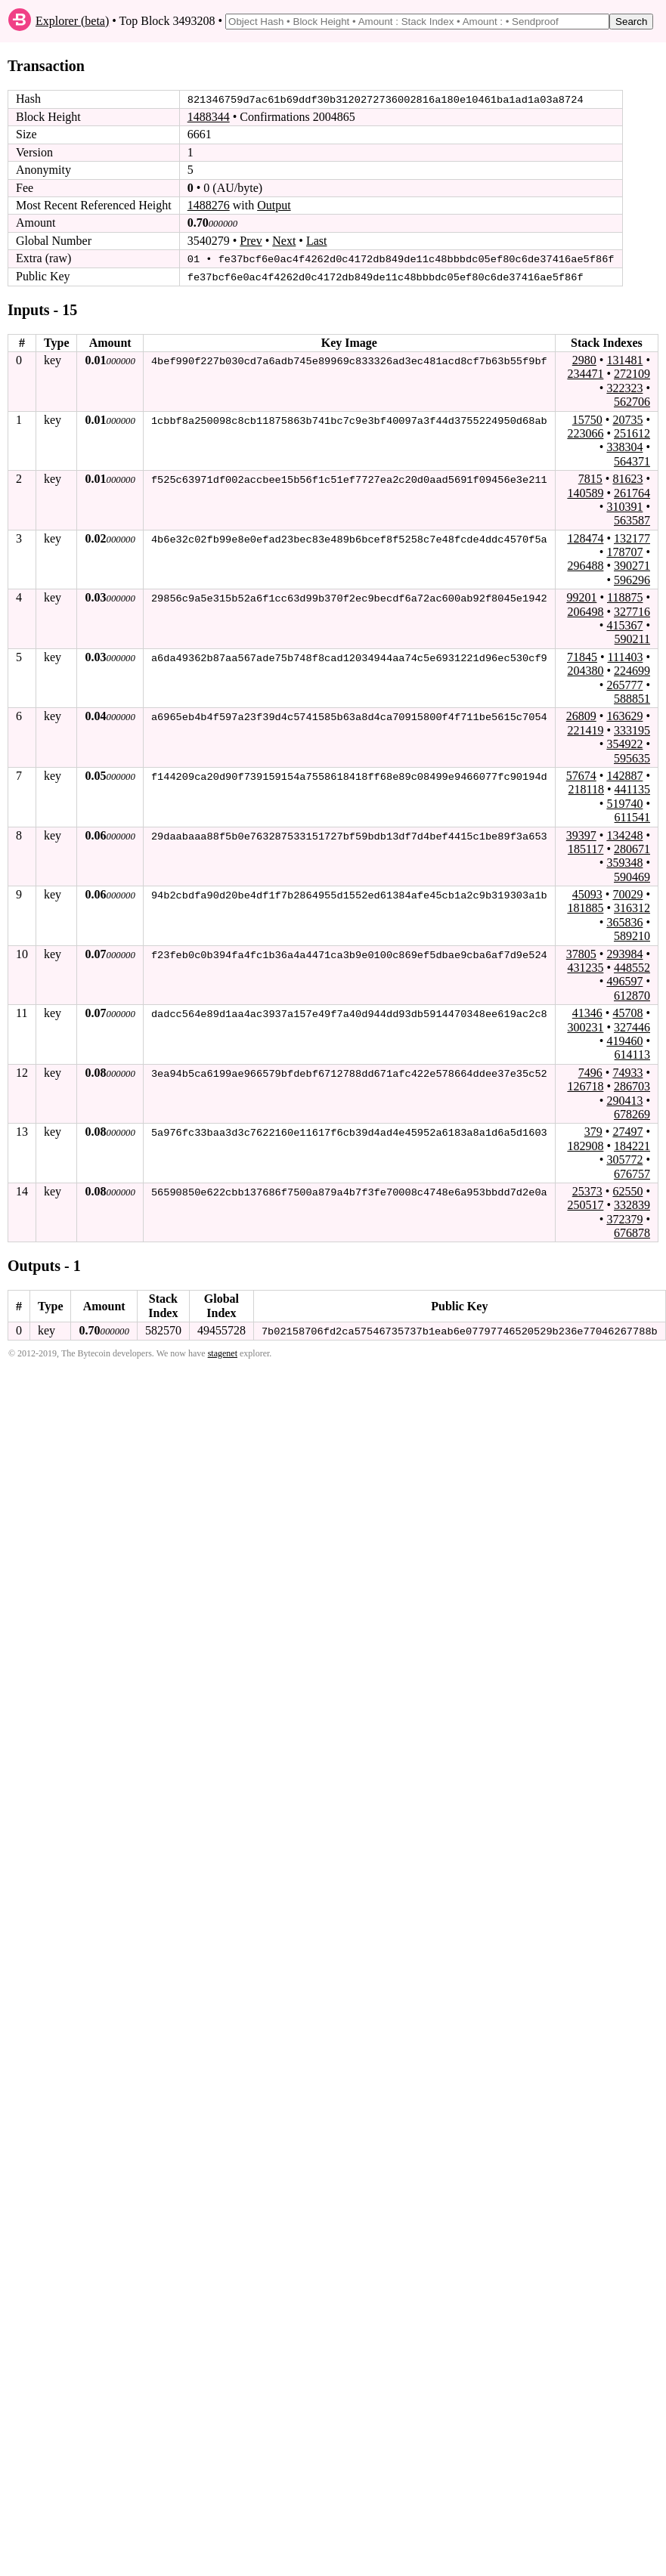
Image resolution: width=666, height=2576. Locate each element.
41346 (587, 1012)
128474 (585, 537)
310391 (624, 505)
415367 (624, 624)
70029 (627, 893)
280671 (632, 848)
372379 (624, 1218)
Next (284, 240)
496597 (624, 980)
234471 (585, 372)
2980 (584, 359)
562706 (632, 400)
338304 (624, 446)
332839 (632, 1204)
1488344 (208, 116)
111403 (625, 656)
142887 (624, 774)
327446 (632, 1026)
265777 (624, 684)
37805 (581, 953)
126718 (585, 1085)
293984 (624, 953)
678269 (632, 1113)
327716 (632, 611)
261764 (632, 492)
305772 (624, 1158)
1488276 (208, 205)
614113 (632, 1053)
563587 (632, 519)
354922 (624, 743)
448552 (632, 966)
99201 (581, 596)
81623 (627, 478)
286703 (632, 1085)
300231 (585, 1026)
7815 (590, 478)
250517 (585, 1204)
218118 (586, 788)
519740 (624, 802)
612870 (632, 994)
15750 (587, 419)
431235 (585, 966)
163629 (624, 715)
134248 (624, 834)
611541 (632, 816)
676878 (632, 1232)
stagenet (222, 1352)
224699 (632, 669)
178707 (624, 551)
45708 (627, 1012)
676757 (632, 1173)
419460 (624, 1040)
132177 (632, 537)
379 (593, 1130)
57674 (581, 774)
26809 (581, 715)
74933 (627, 1071)
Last (316, 240)
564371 (632, 460)
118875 (625, 596)
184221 (632, 1145)
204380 (585, 669)
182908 (585, 1145)
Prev (251, 240)
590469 (632, 876)
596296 (632, 579)
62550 (627, 1190)
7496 (590, 1071)
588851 (632, 697)
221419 (585, 729)
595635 (632, 757)
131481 (624, 359)
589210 (632, 935)
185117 (585, 848)
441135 (632, 788)
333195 (632, 729)
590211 (632, 638)
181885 (585, 907)
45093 (587, 893)
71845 (582, 656)
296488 (585, 565)
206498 (585, 611)
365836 (624, 921)
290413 (624, 1099)
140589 (585, 492)
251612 (632, 432)
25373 (587, 1190)
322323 (624, 387)
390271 (632, 565)
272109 (632, 372)
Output (273, 205)
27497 (627, 1130)
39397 (581, 834)
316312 (632, 907)
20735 (627, 419)
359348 (624, 861)
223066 (585, 432)
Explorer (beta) (72, 20)
